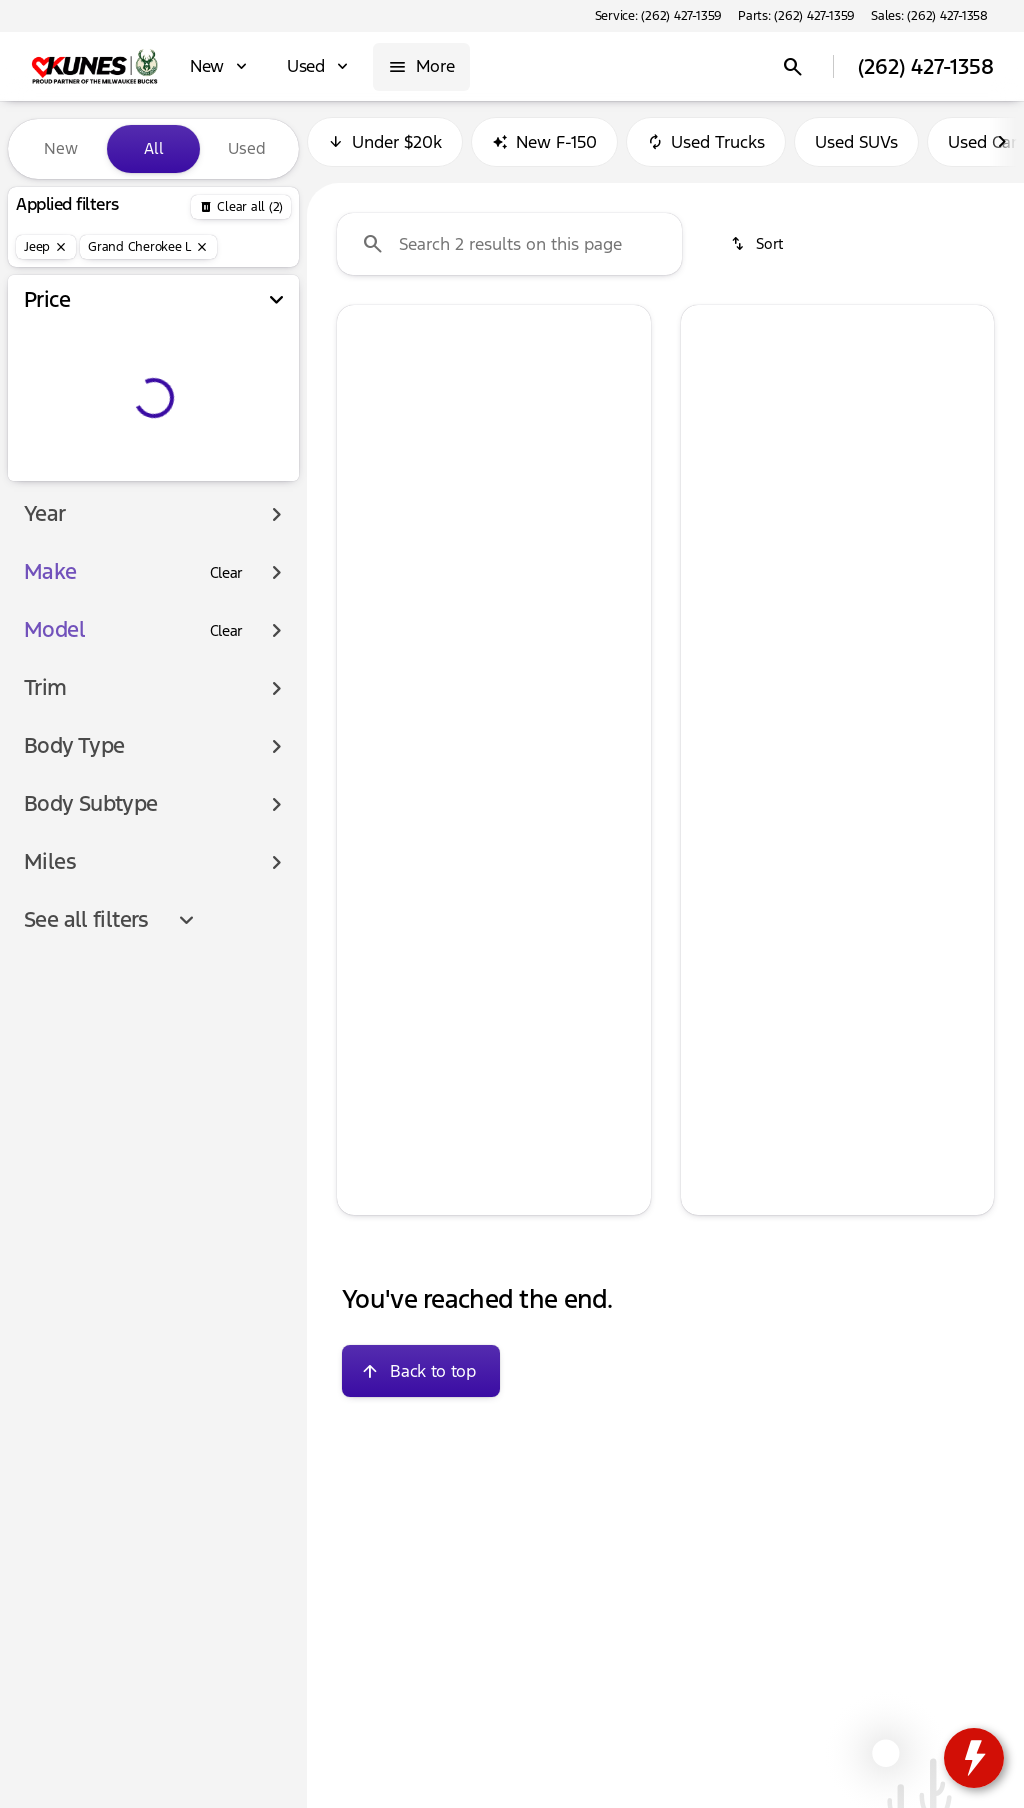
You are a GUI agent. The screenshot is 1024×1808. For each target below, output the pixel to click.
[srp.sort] (758, 251)
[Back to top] (420, 1378)
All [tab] (154, 148)
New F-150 (544, 149)
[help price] (368, 801)
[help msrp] (368, 734)
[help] (368, 768)
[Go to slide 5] (551, 522)
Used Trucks (706, 149)
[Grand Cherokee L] (148, 247)
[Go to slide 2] (461, 522)
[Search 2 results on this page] (509, 251)
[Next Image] (1002, 149)
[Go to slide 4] (521, 522)
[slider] (45, 374)
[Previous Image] (363, 430)
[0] (64, 477)
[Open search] (793, 67)
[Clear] (227, 613)
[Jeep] (46, 247)
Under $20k (385, 149)
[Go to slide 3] (491, 522)
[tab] (422, 679)
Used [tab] (247, 148)
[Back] (241, 207)
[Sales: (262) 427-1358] (929, 16)
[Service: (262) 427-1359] (658, 16)
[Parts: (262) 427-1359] (796, 16)
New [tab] (61, 148)
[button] (360, 429)
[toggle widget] (974, 1758)
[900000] (229, 477)
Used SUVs (856, 149)
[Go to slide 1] (431, 522)
